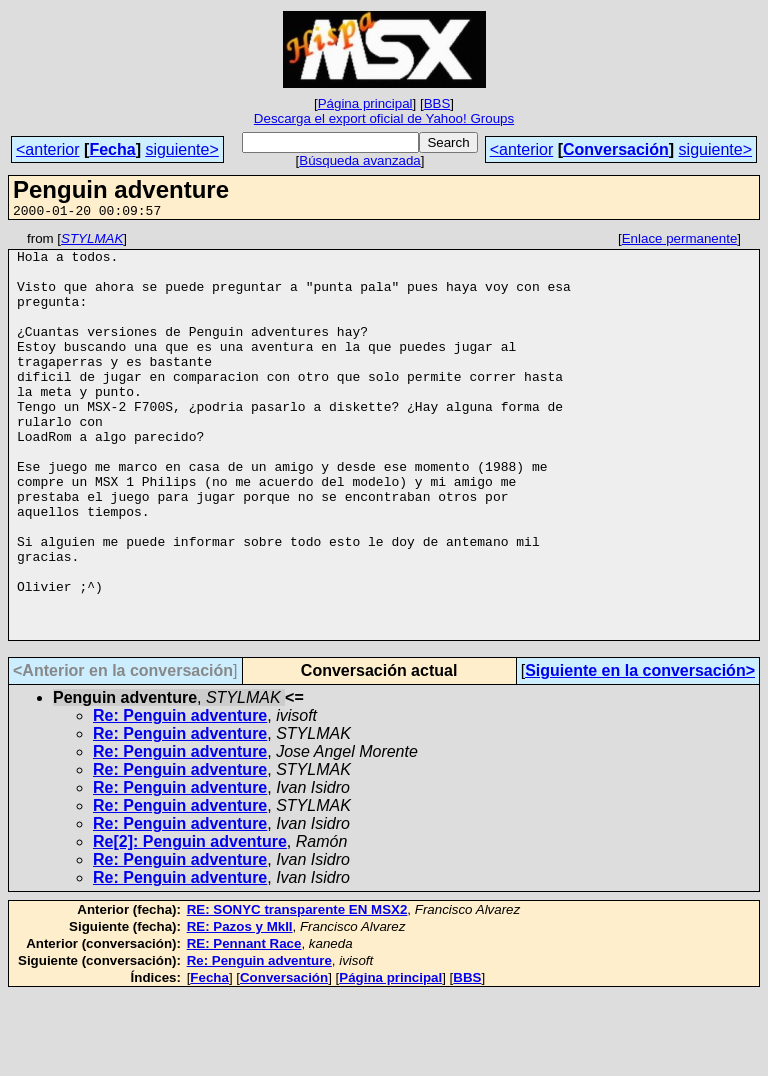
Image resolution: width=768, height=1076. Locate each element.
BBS (437, 103)
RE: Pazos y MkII (240, 1007)
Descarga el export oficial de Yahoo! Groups (384, 118)
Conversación (616, 149)
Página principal (365, 103)
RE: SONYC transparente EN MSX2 (297, 990)
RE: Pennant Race (244, 1024)
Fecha (112, 149)
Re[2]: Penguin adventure (190, 922)
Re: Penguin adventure (180, 796)
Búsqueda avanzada (360, 160)
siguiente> (181, 149)
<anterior (48, 149)
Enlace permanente (680, 241)
